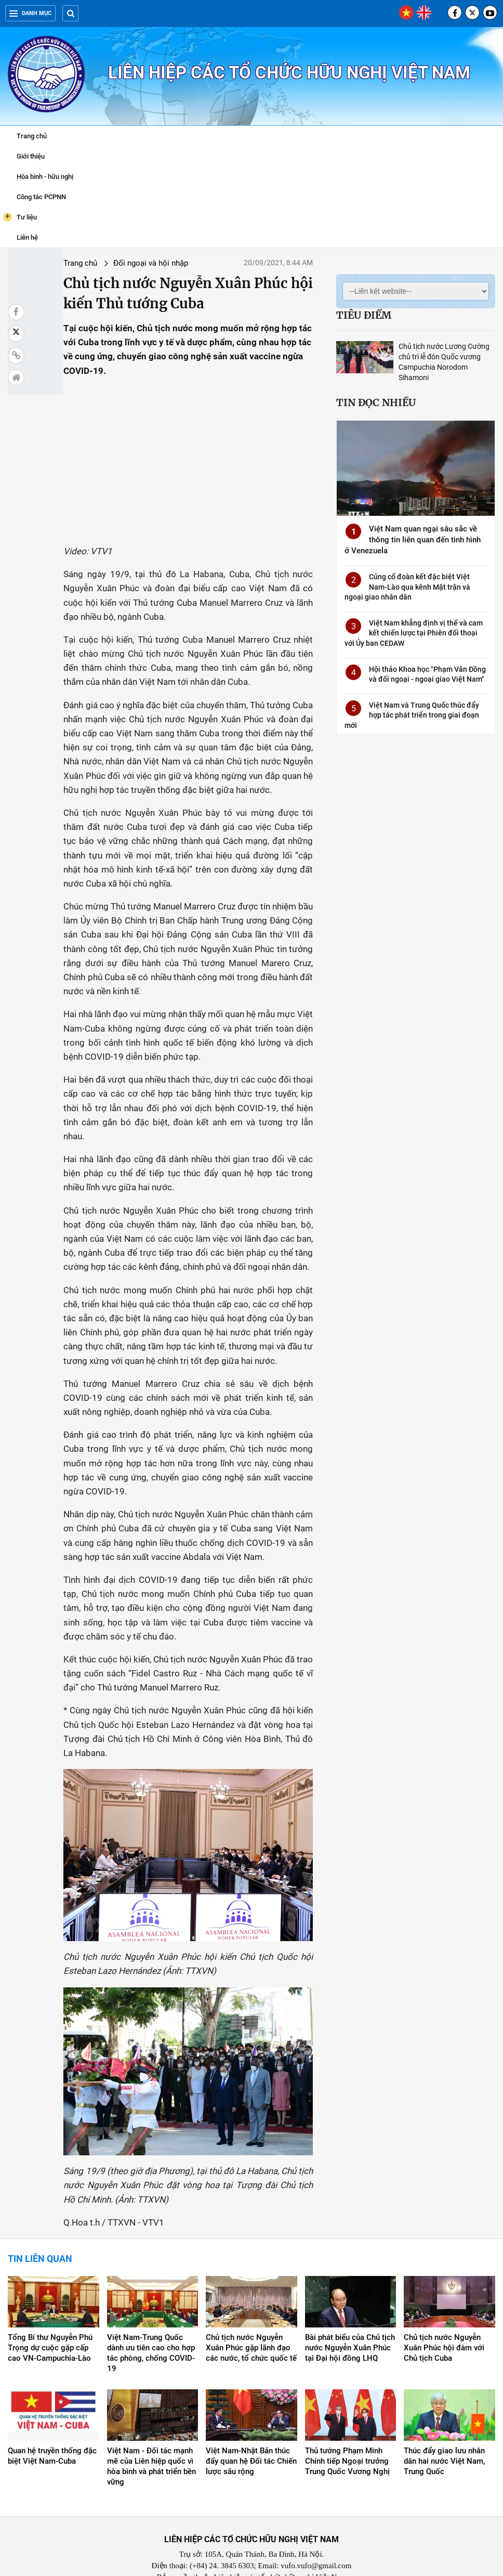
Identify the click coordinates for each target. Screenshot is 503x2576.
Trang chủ (32, 136)
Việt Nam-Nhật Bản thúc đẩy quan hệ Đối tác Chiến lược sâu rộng (251, 2439)
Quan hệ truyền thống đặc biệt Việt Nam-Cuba (52, 2433)
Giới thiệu (31, 156)
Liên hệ (27, 237)
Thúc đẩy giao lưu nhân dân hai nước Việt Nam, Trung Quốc (444, 2439)
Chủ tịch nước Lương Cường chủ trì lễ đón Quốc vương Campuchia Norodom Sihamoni (437, 356)
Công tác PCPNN (41, 197)
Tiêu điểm (346, 315)
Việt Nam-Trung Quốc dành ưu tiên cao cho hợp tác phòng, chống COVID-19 (151, 2330)
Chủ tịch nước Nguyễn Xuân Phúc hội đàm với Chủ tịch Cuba (444, 2325)
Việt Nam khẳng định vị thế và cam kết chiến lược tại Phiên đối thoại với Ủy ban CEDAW (405, 623)
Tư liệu (20, 217)
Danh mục (30, 13)
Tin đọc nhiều (358, 392)
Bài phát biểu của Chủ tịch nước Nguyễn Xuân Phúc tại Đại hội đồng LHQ (350, 2325)
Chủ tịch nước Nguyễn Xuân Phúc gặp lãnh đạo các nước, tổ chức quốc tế (251, 2325)
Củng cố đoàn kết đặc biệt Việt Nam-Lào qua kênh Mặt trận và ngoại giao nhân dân (405, 577)
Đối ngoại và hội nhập (118, 263)
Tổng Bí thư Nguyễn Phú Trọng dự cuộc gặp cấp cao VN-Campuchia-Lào (50, 2325)
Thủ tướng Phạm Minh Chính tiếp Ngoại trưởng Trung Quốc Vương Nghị (347, 2439)
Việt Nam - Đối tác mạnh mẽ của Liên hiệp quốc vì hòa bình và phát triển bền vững (151, 2444)
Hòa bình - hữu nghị (45, 176)
